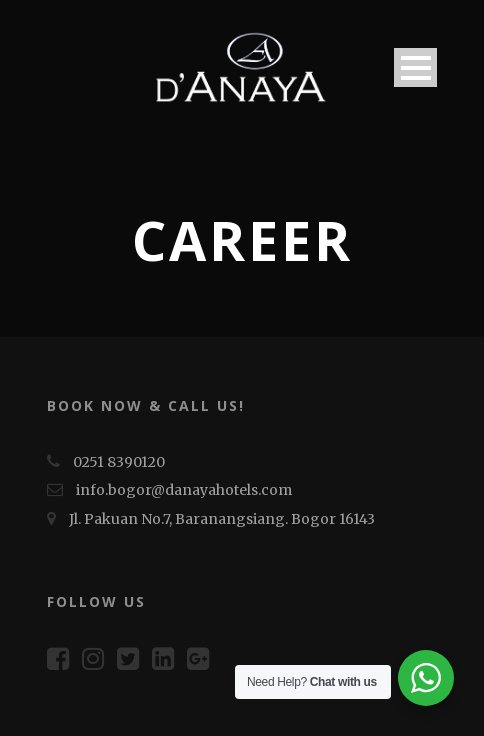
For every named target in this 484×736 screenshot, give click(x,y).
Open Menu (415, 67)
